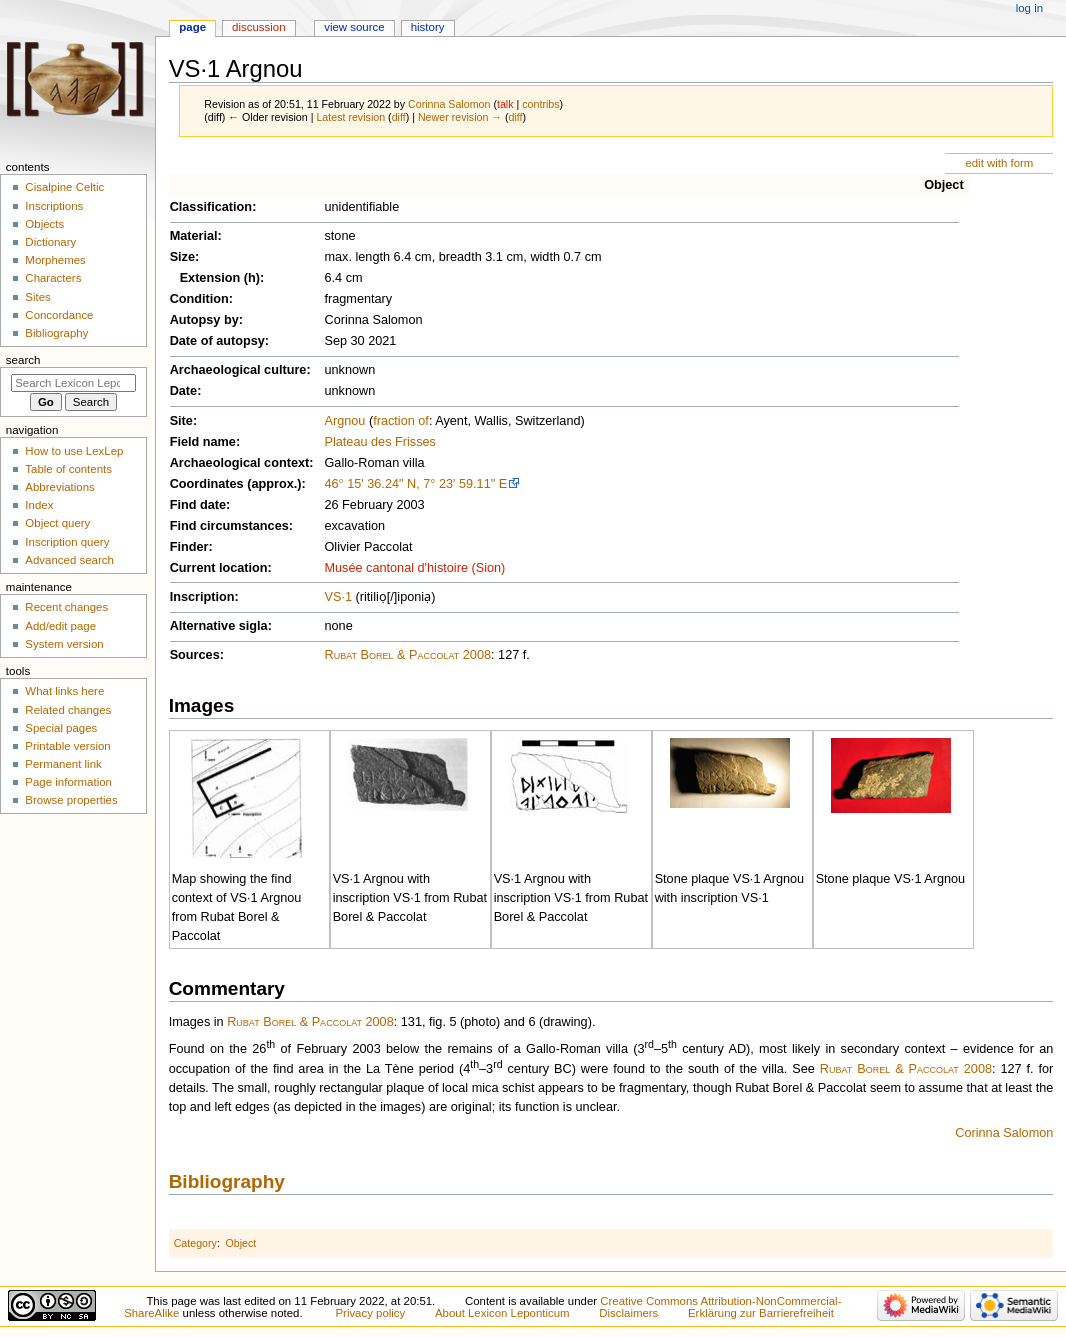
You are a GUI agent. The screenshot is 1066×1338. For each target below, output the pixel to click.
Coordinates (207, 484)
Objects (44, 224)
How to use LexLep (74, 451)
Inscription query (67, 542)
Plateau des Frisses (379, 442)
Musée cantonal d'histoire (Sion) (414, 568)
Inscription (202, 597)
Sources (195, 655)
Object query (57, 523)
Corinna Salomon (1004, 1133)
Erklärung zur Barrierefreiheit (761, 1313)
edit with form (999, 163)
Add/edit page (60, 626)
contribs (540, 104)
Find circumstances (229, 526)
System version (64, 644)
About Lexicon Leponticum (502, 1313)
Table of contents (68, 469)
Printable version (67, 746)
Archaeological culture (238, 370)
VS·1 (338, 597)
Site (181, 421)
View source (354, 27)
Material (194, 236)
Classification (211, 207)
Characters (53, 278)
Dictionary (50, 242)
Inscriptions (54, 206)
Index (39, 505)
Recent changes (66, 607)
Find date (198, 505)
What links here (64, 691)
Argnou (344, 421)
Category (195, 1243)
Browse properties (71, 800)
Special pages (61, 728)
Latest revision (350, 117)
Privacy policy (370, 1313)
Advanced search (69, 560)
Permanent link (63, 764)
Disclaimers (628, 1313)
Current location (219, 568)
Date (184, 391)
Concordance (59, 315)
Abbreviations (59, 487)
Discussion (258, 27)
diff (399, 117)
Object (943, 185)
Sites (37, 297)
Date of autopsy (217, 341)
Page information (68, 782)
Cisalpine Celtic (64, 187)
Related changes (68, 710)
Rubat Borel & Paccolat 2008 (407, 655)
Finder (189, 547)
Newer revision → (460, 117)
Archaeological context (240, 463)
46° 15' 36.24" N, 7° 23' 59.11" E (415, 484)
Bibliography (227, 1181)
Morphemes (55, 260)
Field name (203, 442)
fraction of (401, 421)
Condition (199, 299)
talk (505, 104)
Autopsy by (204, 320)
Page (192, 27)
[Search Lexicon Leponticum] (73, 383)
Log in (1029, 8)
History (428, 27)
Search (23, 360)
